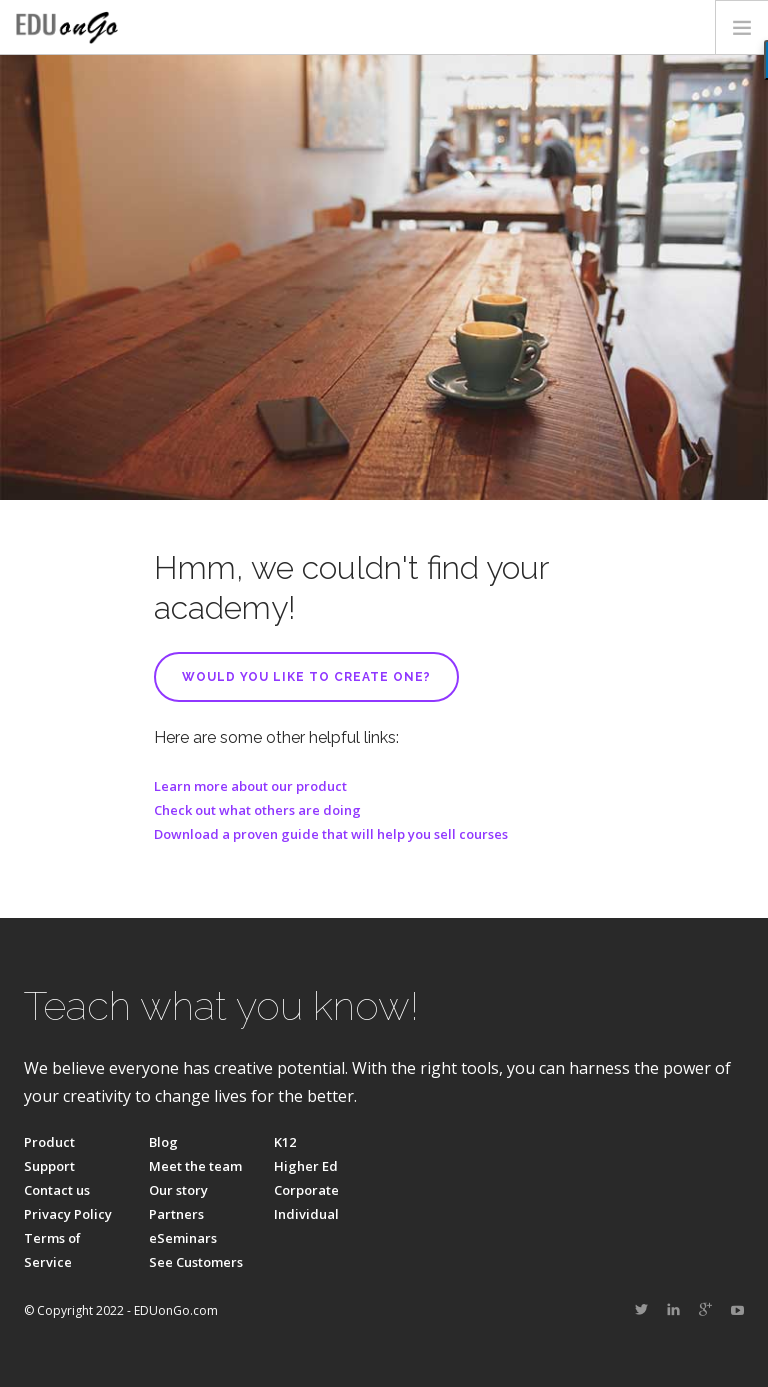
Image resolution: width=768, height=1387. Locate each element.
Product (49, 1142)
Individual (306, 1214)
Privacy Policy (68, 1214)
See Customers (196, 1262)
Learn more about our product (250, 786)
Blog (163, 1142)
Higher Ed (306, 1166)
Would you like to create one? (306, 677)
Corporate (306, 1190)
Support (49, 1166)
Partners (176, 1214)
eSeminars (183, 1238)
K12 (285, 1142)
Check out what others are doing (257, 810)
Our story (178, 1190)
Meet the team (195, 1166)
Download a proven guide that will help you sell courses (331, 834)
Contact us (57, 1190)
